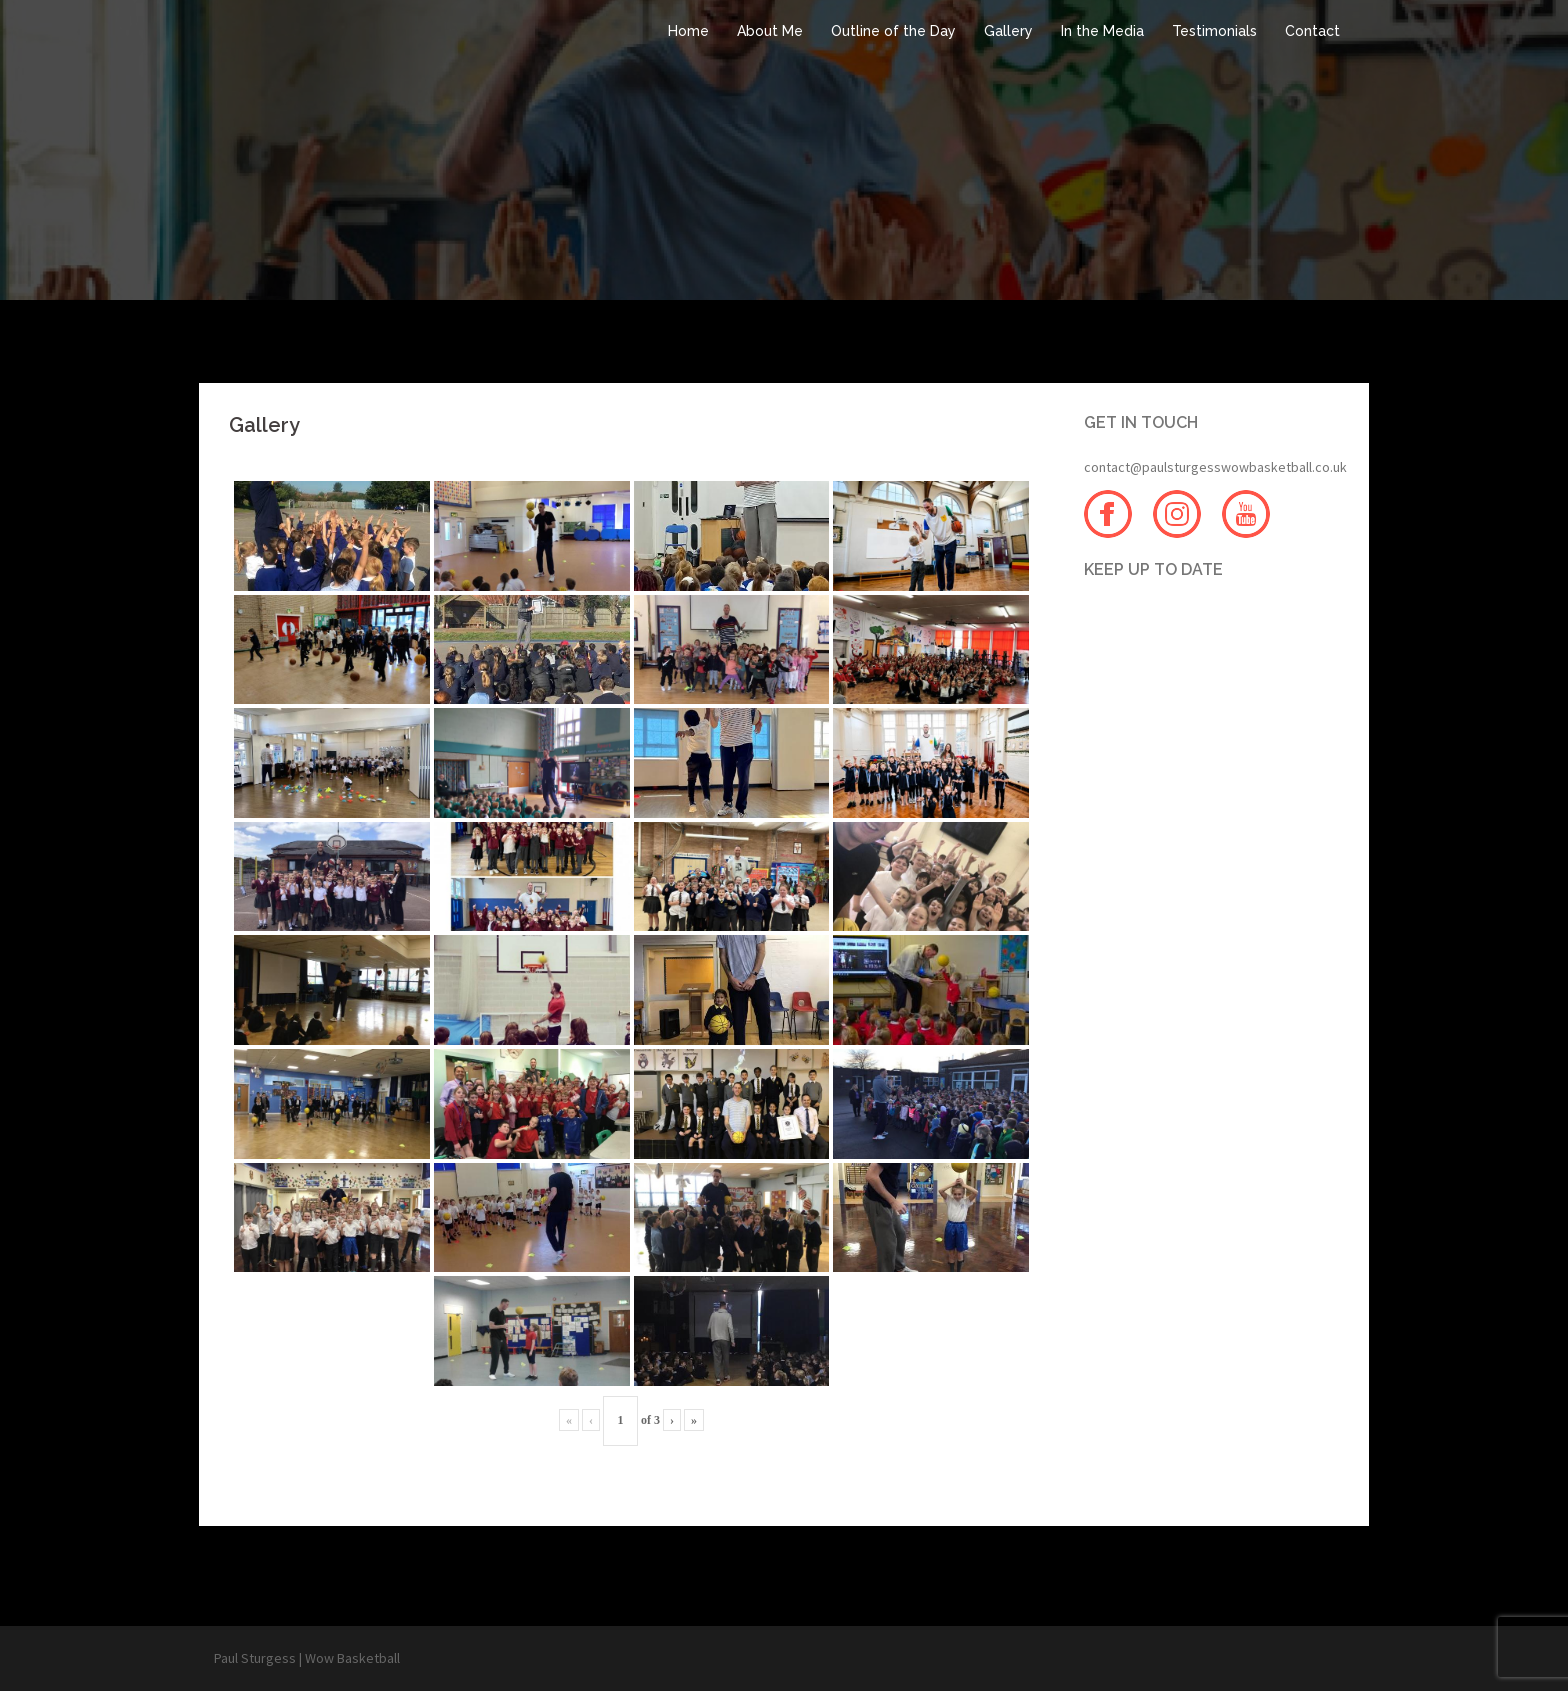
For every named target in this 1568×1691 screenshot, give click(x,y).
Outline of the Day (893, 31)
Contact (1312, 31)
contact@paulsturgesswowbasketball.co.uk (1215, 467)
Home (688, 31)
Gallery (1008, 31)
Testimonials (1214, 31)
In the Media (1102, 31)
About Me (770, 31)
